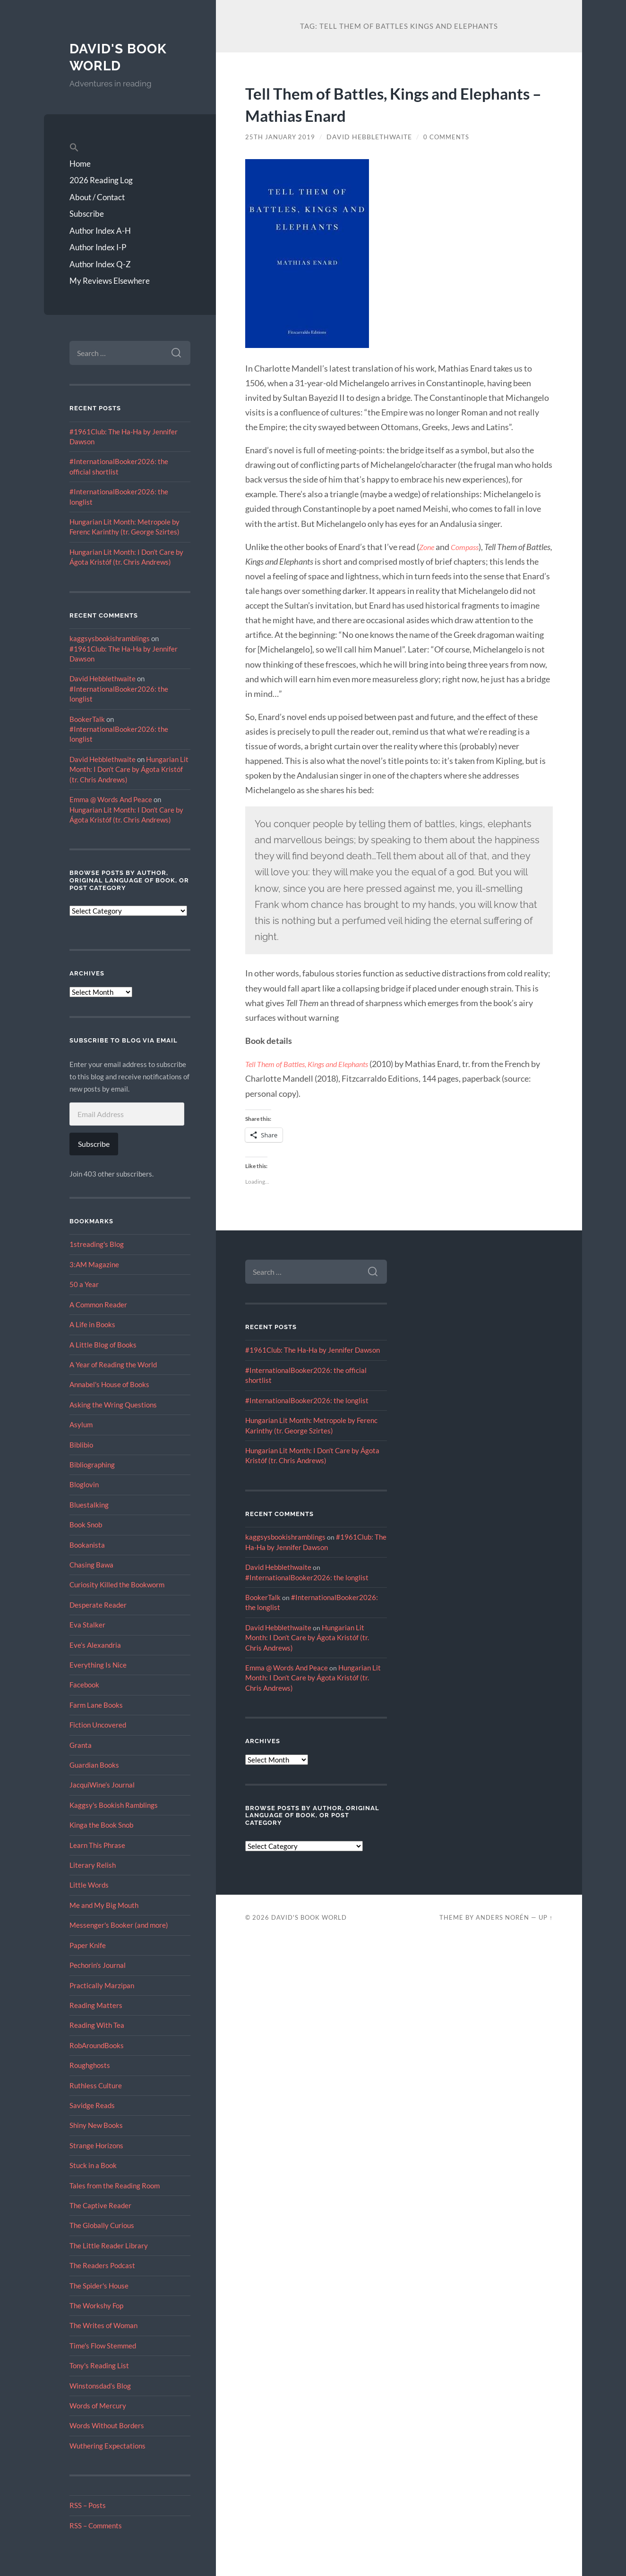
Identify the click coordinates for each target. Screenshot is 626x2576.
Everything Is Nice (98, 1665)
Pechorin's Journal (97, 1965)
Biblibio (81, 1445)
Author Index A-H (100, 231)
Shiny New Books (96, 2125)
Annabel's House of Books (109, 1384)
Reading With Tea (96, 2025)
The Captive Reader (100, 2205)
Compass (468, 547)
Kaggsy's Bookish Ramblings (113, 1805)
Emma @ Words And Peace (110, 799)
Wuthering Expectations (107, 2445)
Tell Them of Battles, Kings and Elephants (314, 1064)
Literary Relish (92, 1865)
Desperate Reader (98, 1605)
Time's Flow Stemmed (102, 2345)
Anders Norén (502, 1917)
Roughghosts (89, 2065)
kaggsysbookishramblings (109, 638)
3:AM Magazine (94, 1264)
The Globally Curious (101, 2225)
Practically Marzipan (101, 1985)
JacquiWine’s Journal (102, 1784)
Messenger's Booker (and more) (118, 1925)
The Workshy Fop (96, 2305)
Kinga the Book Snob (101, 1825)
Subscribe (86, 214)
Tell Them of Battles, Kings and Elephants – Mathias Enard (370, 103)
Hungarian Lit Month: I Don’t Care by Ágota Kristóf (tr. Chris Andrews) (129, 769)
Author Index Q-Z (100, 264)
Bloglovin (84, 1484)
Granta (80, 1745)
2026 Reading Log (101, 180)
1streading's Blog (96, 1244)
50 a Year (84, 1284)
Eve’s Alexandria (95, 1645)
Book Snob (85, 1524)
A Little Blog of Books (103, 1344)
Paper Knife (87, 1945)
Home (80, 164)
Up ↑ (546, 1917)
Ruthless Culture (95, 2085)
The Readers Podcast (102, 2265)
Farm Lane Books (96, 1705)
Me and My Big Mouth (103, 1905)
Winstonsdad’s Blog (100, 2385)
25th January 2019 (281, 137)
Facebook (84, 1684)
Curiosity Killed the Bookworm (116, 1584)
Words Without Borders (106, 2425)
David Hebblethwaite (102, 678)
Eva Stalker (87, 1624)
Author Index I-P (97, 247)
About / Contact (97, 197)
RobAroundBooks (96, 2045)
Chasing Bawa (91, 1564)
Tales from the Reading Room (114, 2185)
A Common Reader (98, 1304)
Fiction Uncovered (97, 1724)
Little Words (89, 1885)
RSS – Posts (87, 2505)
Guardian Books (94, 1765)
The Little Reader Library (108, 2245)
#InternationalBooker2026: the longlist (307, 1400)
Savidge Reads (92, 2105)
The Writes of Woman (103, 2325)
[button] (129, 147)
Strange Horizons (96, 2145)
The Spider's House (99, 2285)
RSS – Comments (95, 2525)
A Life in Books (92, 1324)
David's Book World (120, 57)
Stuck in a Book (93, 2165)
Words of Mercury (97, 2405)
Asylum (81, 1424)
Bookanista (87, 1545)
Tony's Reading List (99, 2365)
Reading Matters (95, 2005)
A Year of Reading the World (113, 1364)
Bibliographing (92, 1464)
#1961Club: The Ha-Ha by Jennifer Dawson (312, 1350)
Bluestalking (89, 1504)
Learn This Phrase (97, 1845)
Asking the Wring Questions (113, 1404)
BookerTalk (87, 719)
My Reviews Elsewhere (109, 281)
